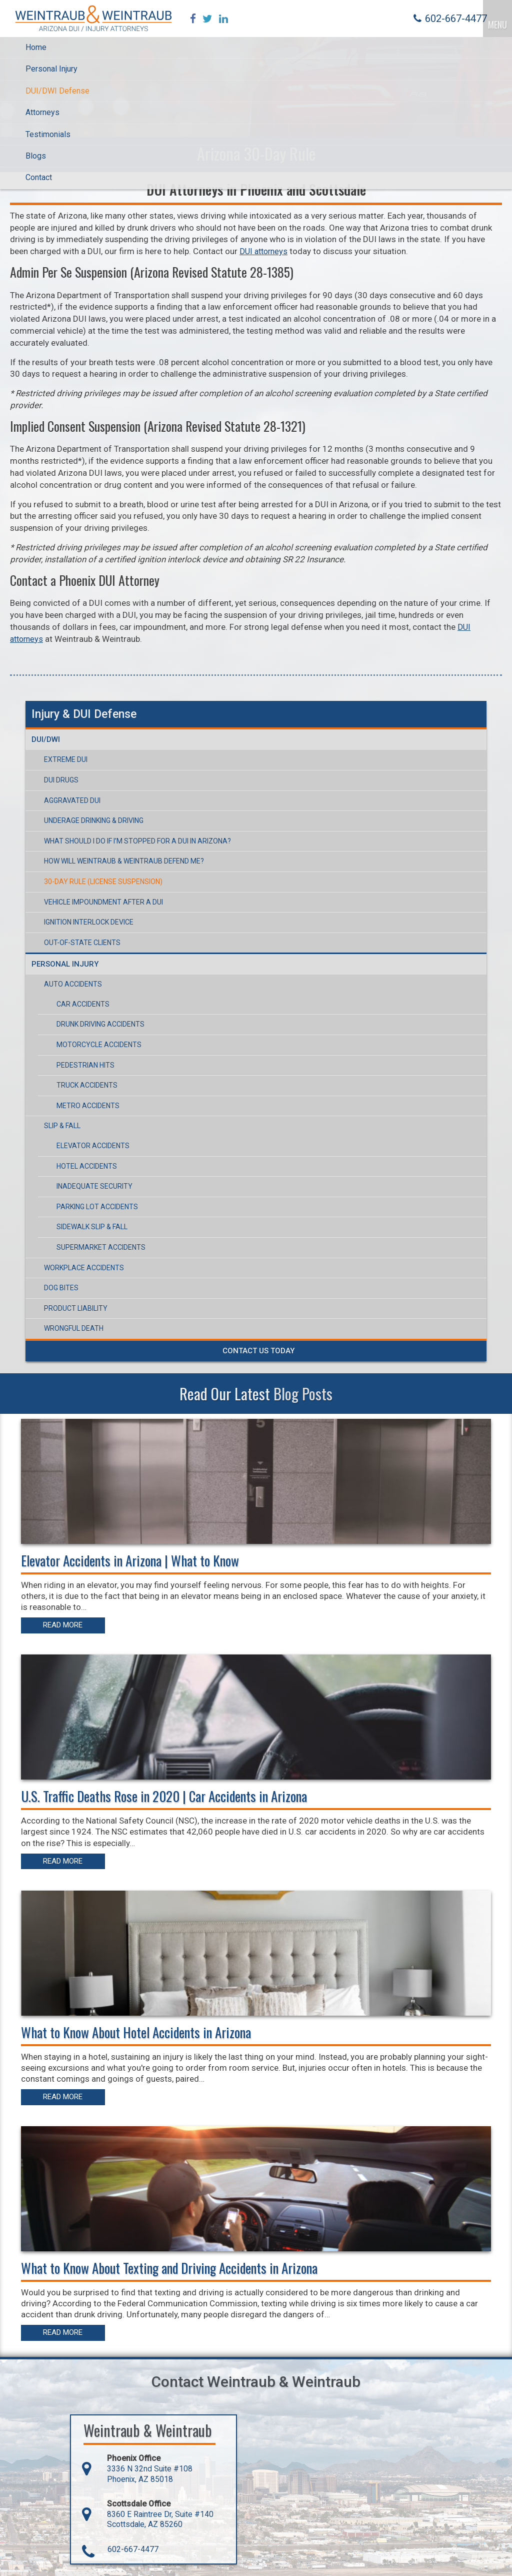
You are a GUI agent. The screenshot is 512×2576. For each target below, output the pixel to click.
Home (36, 48)
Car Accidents (83, 1005)
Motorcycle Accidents (99, 1046)
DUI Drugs (61, 781)
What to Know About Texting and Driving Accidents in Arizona (170, 2265)
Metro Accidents (88, 1107)
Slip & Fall (62, 1127)
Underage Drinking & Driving (94, 821)
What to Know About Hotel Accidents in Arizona (137, 2031)
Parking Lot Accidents (97, 1208)
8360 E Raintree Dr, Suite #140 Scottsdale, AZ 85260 (148, 2516)
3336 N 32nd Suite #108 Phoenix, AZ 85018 (137, 2470)
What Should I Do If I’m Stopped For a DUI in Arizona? (137, 842)
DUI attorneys (265, 253)
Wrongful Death (74, 1330)
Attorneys (43, 114)
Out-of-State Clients (82, 944)
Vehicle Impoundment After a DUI (103, 903)
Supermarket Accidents (101, 1248)
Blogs (36, 157)
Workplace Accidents (84, 1269)
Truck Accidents (87, 1087)
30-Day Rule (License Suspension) (103, 883)
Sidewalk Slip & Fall (92, 1228)
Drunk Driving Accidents (100, 1026)
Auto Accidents (73, 986)
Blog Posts (303, 1394)
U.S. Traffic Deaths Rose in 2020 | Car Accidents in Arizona (165, 1796)
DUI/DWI (46, 740)
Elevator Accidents (93, 1147)
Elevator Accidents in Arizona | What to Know (131, 1561)
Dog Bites (61, 1289)
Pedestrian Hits (85, 1066)
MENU (497, 20)
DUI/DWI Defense (58, 92)
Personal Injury (52, 70)
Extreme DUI (66, 761)
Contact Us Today (258, 1351)
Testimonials (48, 135)
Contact (39, 179)
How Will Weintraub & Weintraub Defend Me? (124, 862)
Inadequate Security (94, 1188)
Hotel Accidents (86, 1167)
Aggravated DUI (72, 801)
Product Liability (76, 1309)
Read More (64, 1626)
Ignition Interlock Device (89, 923)
